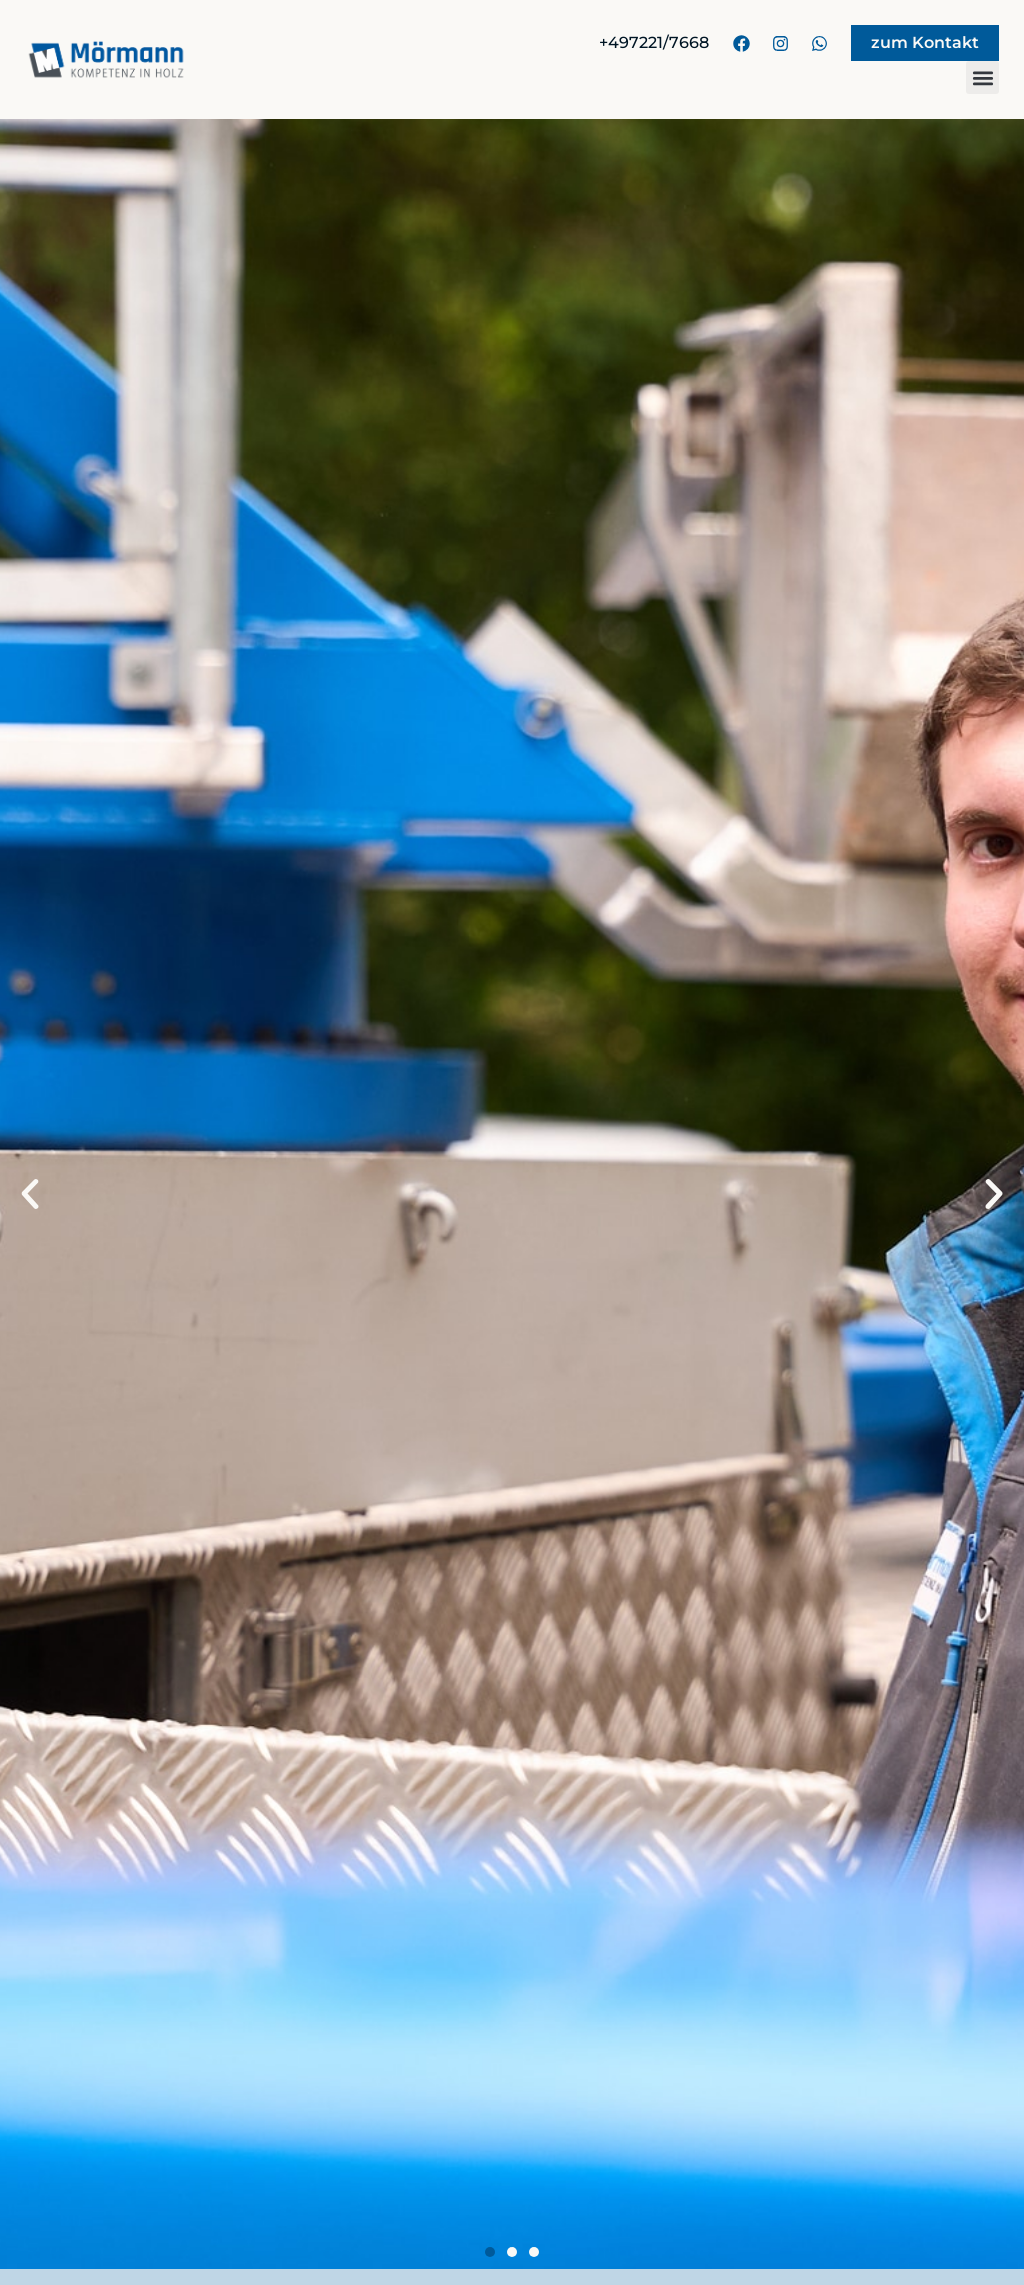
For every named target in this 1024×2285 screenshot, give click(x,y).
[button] (982, 77)
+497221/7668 (654, 42)
